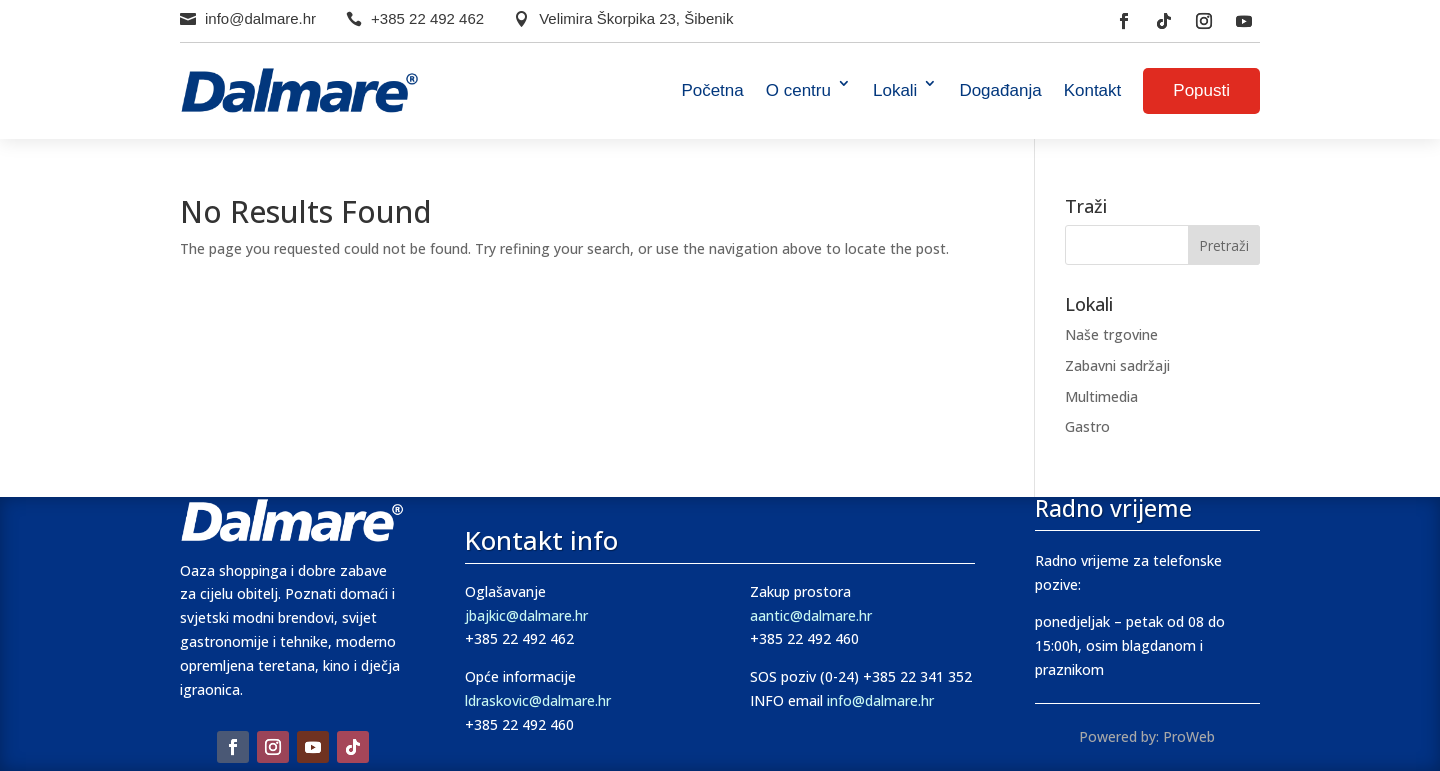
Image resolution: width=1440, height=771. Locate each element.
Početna (712, 90)
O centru (798, 90)
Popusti (1201, 90)
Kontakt (1093, 90)
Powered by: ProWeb (1147, 736)
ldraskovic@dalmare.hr (538, 700)
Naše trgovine (1111, 334)
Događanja (1000, 90)
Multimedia (1101, 396)
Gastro (1087, 426)
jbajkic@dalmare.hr (526, 615)
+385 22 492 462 (427, 18)
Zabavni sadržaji (1117, 365)
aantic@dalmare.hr (811, 615)
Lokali (895, 90)
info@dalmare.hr (260, 18)
